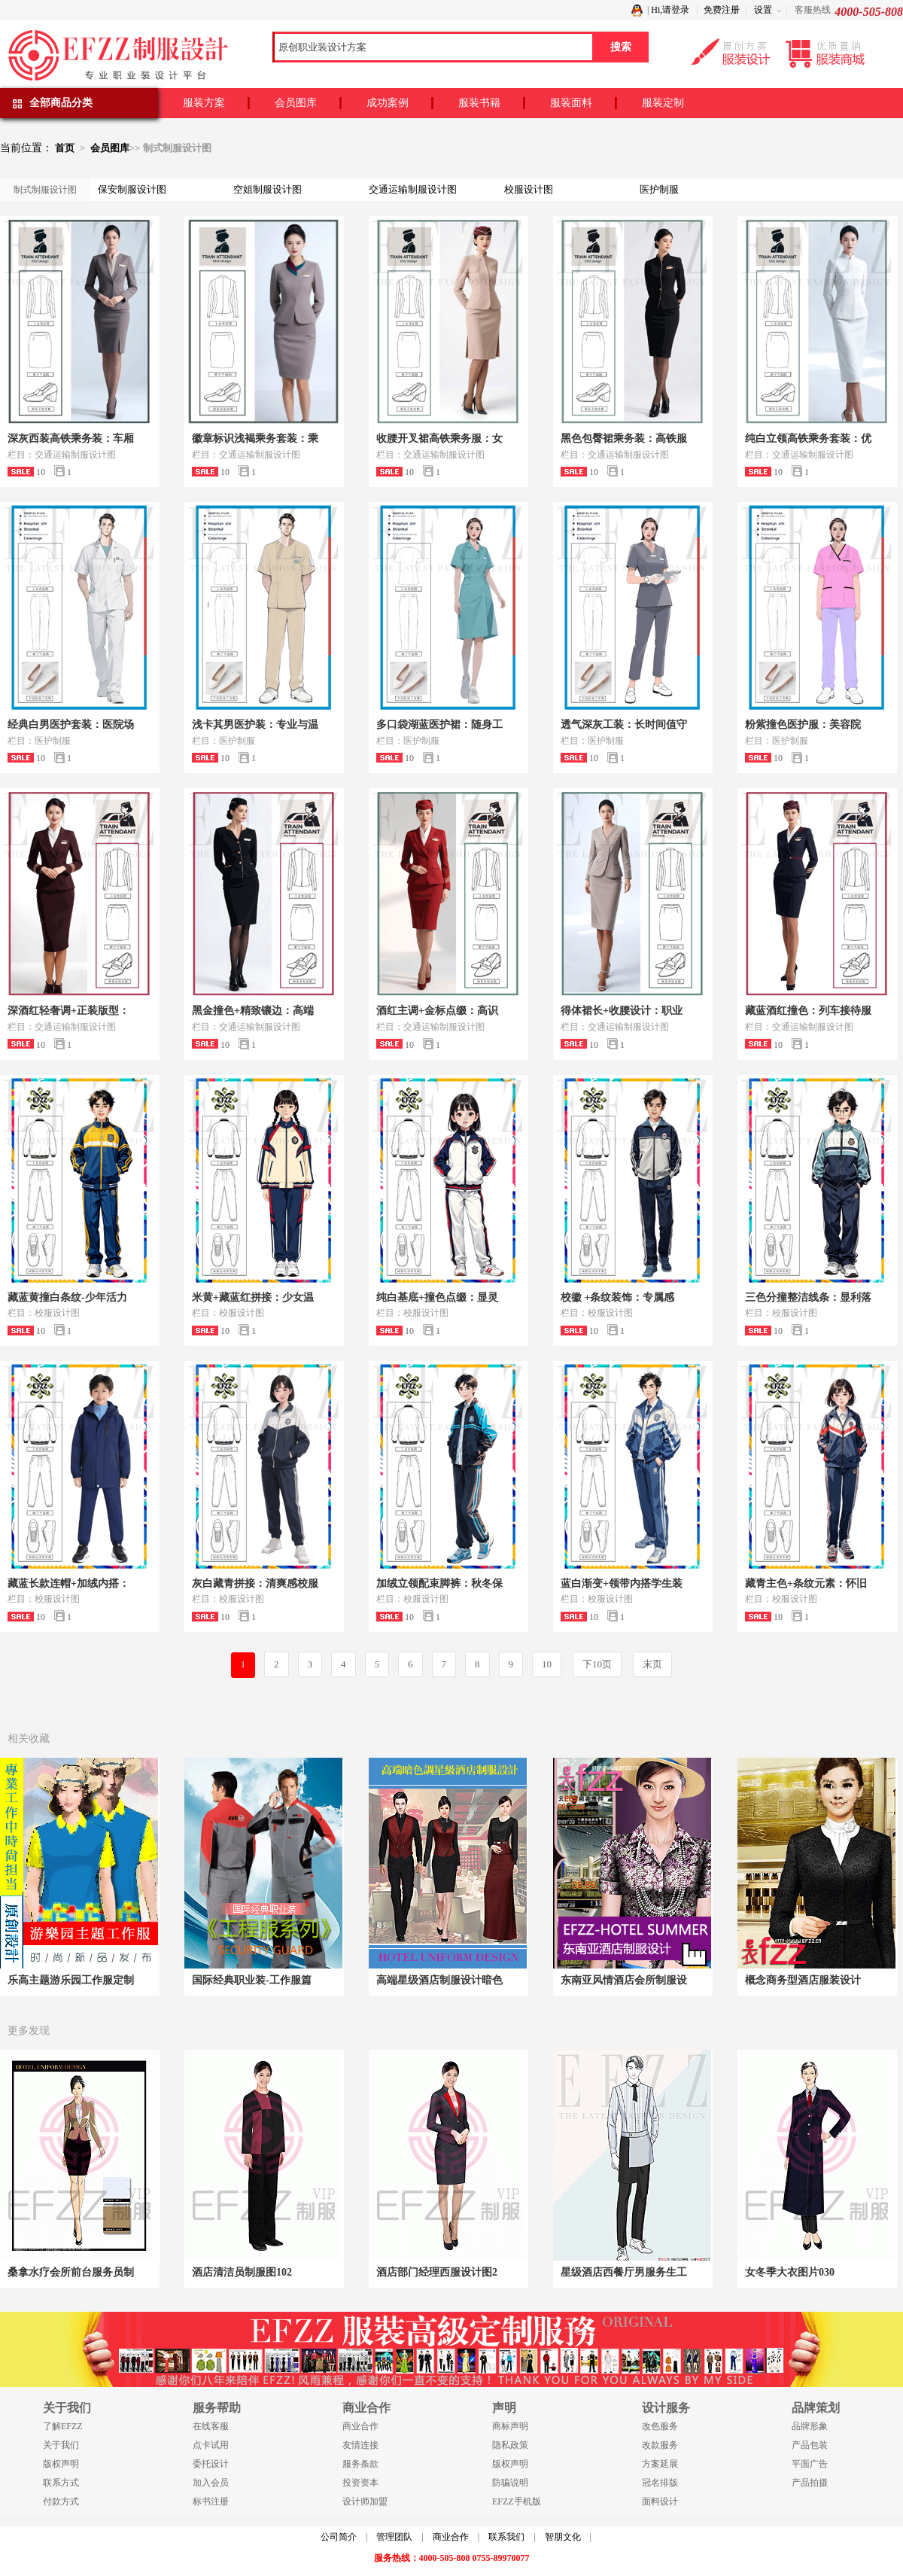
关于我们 (61, 2445)
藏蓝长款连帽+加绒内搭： (68, 1583)
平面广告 (810, 2464)
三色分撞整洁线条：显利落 (808, 1297)
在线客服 (211, 2426)
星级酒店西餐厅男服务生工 (624, 2272)
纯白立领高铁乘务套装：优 (808, 438)
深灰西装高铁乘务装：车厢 (71, 438)
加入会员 (211, 2482)
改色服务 (660, 2426)
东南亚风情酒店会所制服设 (624, 1980)
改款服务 (660, 2445)
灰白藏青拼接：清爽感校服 (255, 1583)
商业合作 (360, 2426)
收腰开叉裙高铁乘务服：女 (439, 438)
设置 (763, 10)
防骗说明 (510, 2482)
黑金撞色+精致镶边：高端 (253, 1010)
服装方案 (204, 102)
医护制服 (659, 189)
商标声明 (510, 2426)
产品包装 (810, 2445)
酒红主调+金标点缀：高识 (437, 1010)
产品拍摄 (810, 2482)
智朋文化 (563, 2537)
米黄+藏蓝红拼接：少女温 (253, 1297)
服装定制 (663, 102)
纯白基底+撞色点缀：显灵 (437, 1297)
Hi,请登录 (670, 10)
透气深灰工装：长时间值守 (624, 724)
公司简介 (339, 2537)
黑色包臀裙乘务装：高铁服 (624, 438)
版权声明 (61, 2464)
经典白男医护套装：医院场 (71, 724)
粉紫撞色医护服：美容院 (803, 724)
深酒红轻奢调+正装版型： (68, 1010)
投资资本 (360, 2482)
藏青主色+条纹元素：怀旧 (806, 1583)
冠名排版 (660, 2482)
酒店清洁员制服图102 (242, 2272)
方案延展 (660, 2464)
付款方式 (61, 2501)
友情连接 (360, 2445)
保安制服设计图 (132, 189)
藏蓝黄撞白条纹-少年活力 (67, 1297)
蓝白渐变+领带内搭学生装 (622, 1583)
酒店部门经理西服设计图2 (436, 2272)
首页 (64, 148)
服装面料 (571, 102)
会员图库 (296, 102)
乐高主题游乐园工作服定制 (71, 1980)
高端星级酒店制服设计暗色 (439, 1980)
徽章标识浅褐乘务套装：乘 (255, 438)
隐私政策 (510, 2445)
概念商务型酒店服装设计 (803, 1980)
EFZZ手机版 (516, 2501)
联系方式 (61, 2482)
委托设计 (211, 2464)
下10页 (597, 1664)
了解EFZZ (63, 2426)
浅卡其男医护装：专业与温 (255, 724)
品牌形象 (810, 2426)
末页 (652, 1664)
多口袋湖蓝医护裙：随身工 (439, 724)
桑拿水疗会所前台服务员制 (71, 2272)
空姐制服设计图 (267, 189)
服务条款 (360, 2464)
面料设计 (660, 2501)
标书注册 (211, 2501)
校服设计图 (528, 189)
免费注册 (722, 10)
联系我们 (506, 2537)
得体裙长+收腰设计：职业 (622, 1010)
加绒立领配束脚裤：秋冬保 (439, 1583)
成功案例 (387, 102)
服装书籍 (479, 102)
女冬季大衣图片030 (790, 2272)
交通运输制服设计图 (413, 189)
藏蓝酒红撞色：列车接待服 (808, 1010)
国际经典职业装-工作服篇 (252, 1980)
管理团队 (394, 2537)
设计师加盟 (365, 2501)
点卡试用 (211, 2445)
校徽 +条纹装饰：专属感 (617, 1297)
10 (547, 1664)
